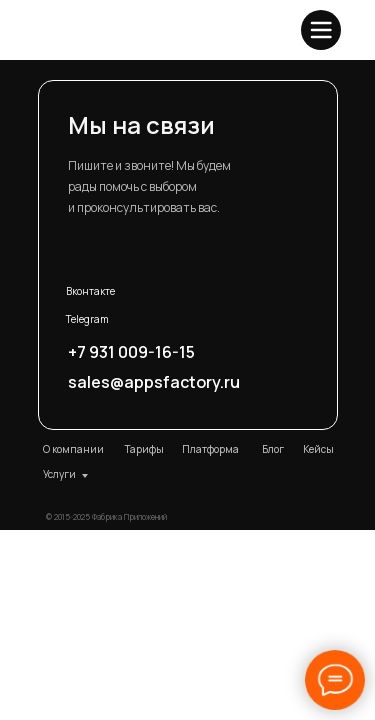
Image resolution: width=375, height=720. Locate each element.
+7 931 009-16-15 (131, 352)
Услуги (59, 474)
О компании (73, 449)
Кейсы (318, 449)
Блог (273, 449)
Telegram (87, 319)
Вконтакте (90, 291)
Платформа (210, 449)
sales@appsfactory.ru (154, 382)
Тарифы (144, 449)
